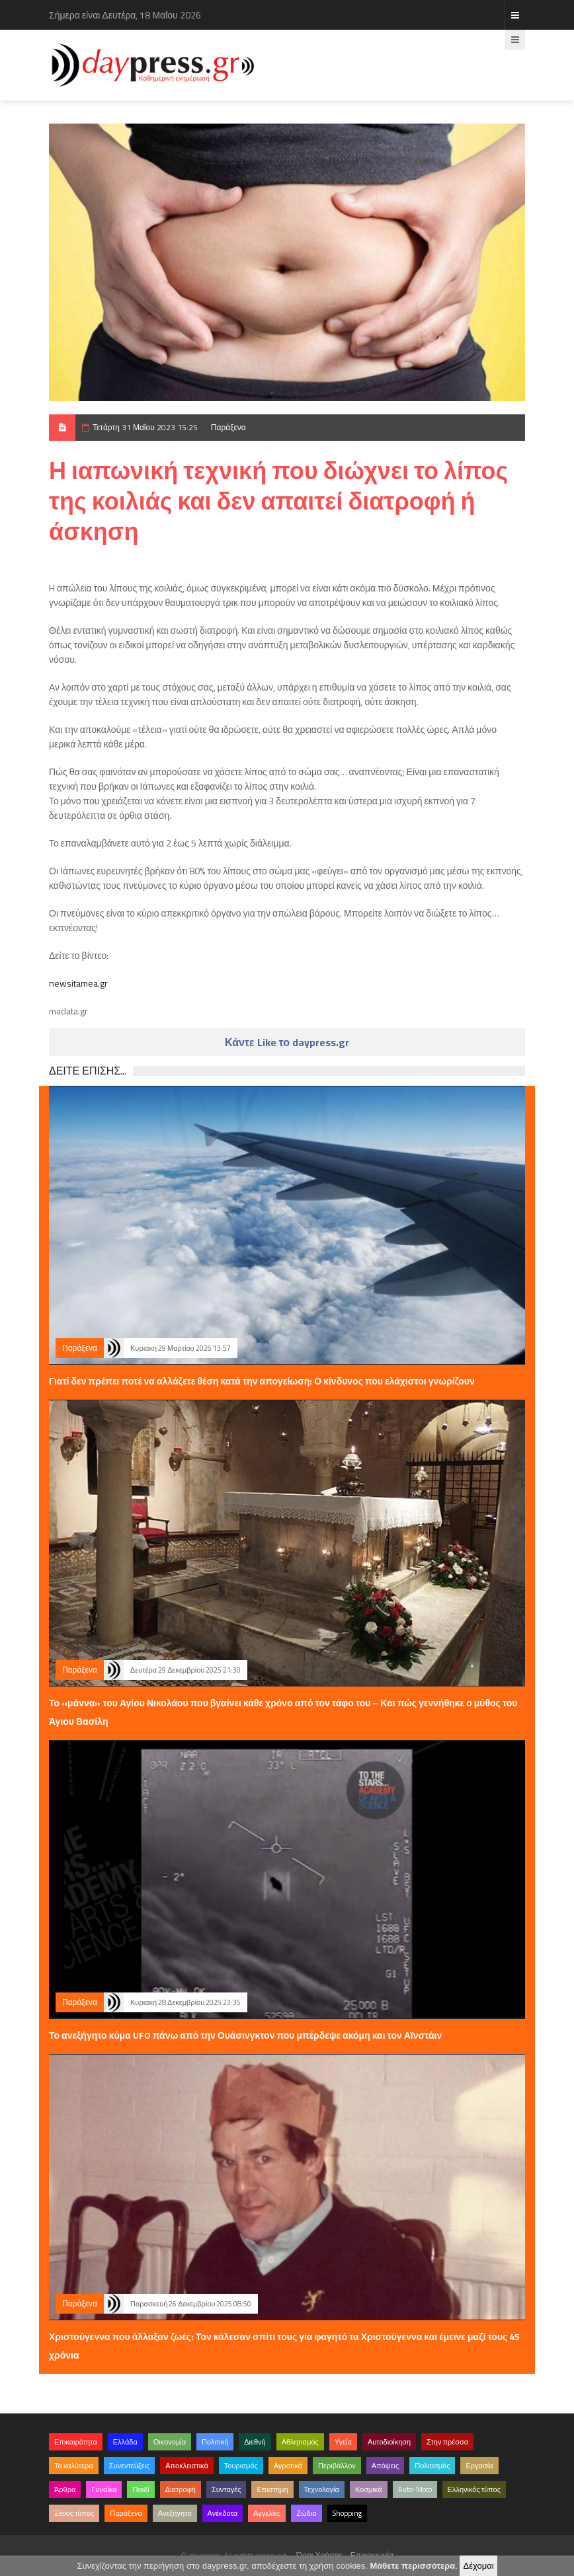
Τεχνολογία (321, 2489)
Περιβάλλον (337, 2465)
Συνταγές (226, 2489)
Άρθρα (64, 2489)
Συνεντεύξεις (129, 2465)
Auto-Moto (415, 2489)
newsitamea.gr (78, 983)
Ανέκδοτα (223, 2513)
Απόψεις (385, 2465)
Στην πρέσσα (447, 2442)
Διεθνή (254, 2442)
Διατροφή (180, 2489)
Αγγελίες (266, 2513)
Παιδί (140, 2489)
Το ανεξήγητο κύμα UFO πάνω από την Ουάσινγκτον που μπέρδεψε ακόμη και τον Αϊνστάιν (245, 2035)
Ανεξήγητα (175, 2513)
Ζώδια (306, 2513)
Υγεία (343, 2442)
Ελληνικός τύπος (474, 2489)
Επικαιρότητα (75, 2442)
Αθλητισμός (300, 2442)
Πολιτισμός (432, 2465)
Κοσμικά (368, 2489)
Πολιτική (215, 2442)
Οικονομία (169, 2442)
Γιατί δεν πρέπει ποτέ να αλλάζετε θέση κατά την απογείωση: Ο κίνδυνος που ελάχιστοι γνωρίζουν (262, 1381)
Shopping (347, 2513)
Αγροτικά (288, 2465)
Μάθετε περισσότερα (412, 2566)
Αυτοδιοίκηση (389, 2442)
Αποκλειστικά (186, 2465)
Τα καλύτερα (73, 2465)
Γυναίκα (103, 2489)
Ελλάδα (125, 2442)
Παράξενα (228, 427)
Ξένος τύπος (74, 2513)
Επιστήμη (272, 2489)
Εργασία (479, 2465)
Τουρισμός (241, 2465)
